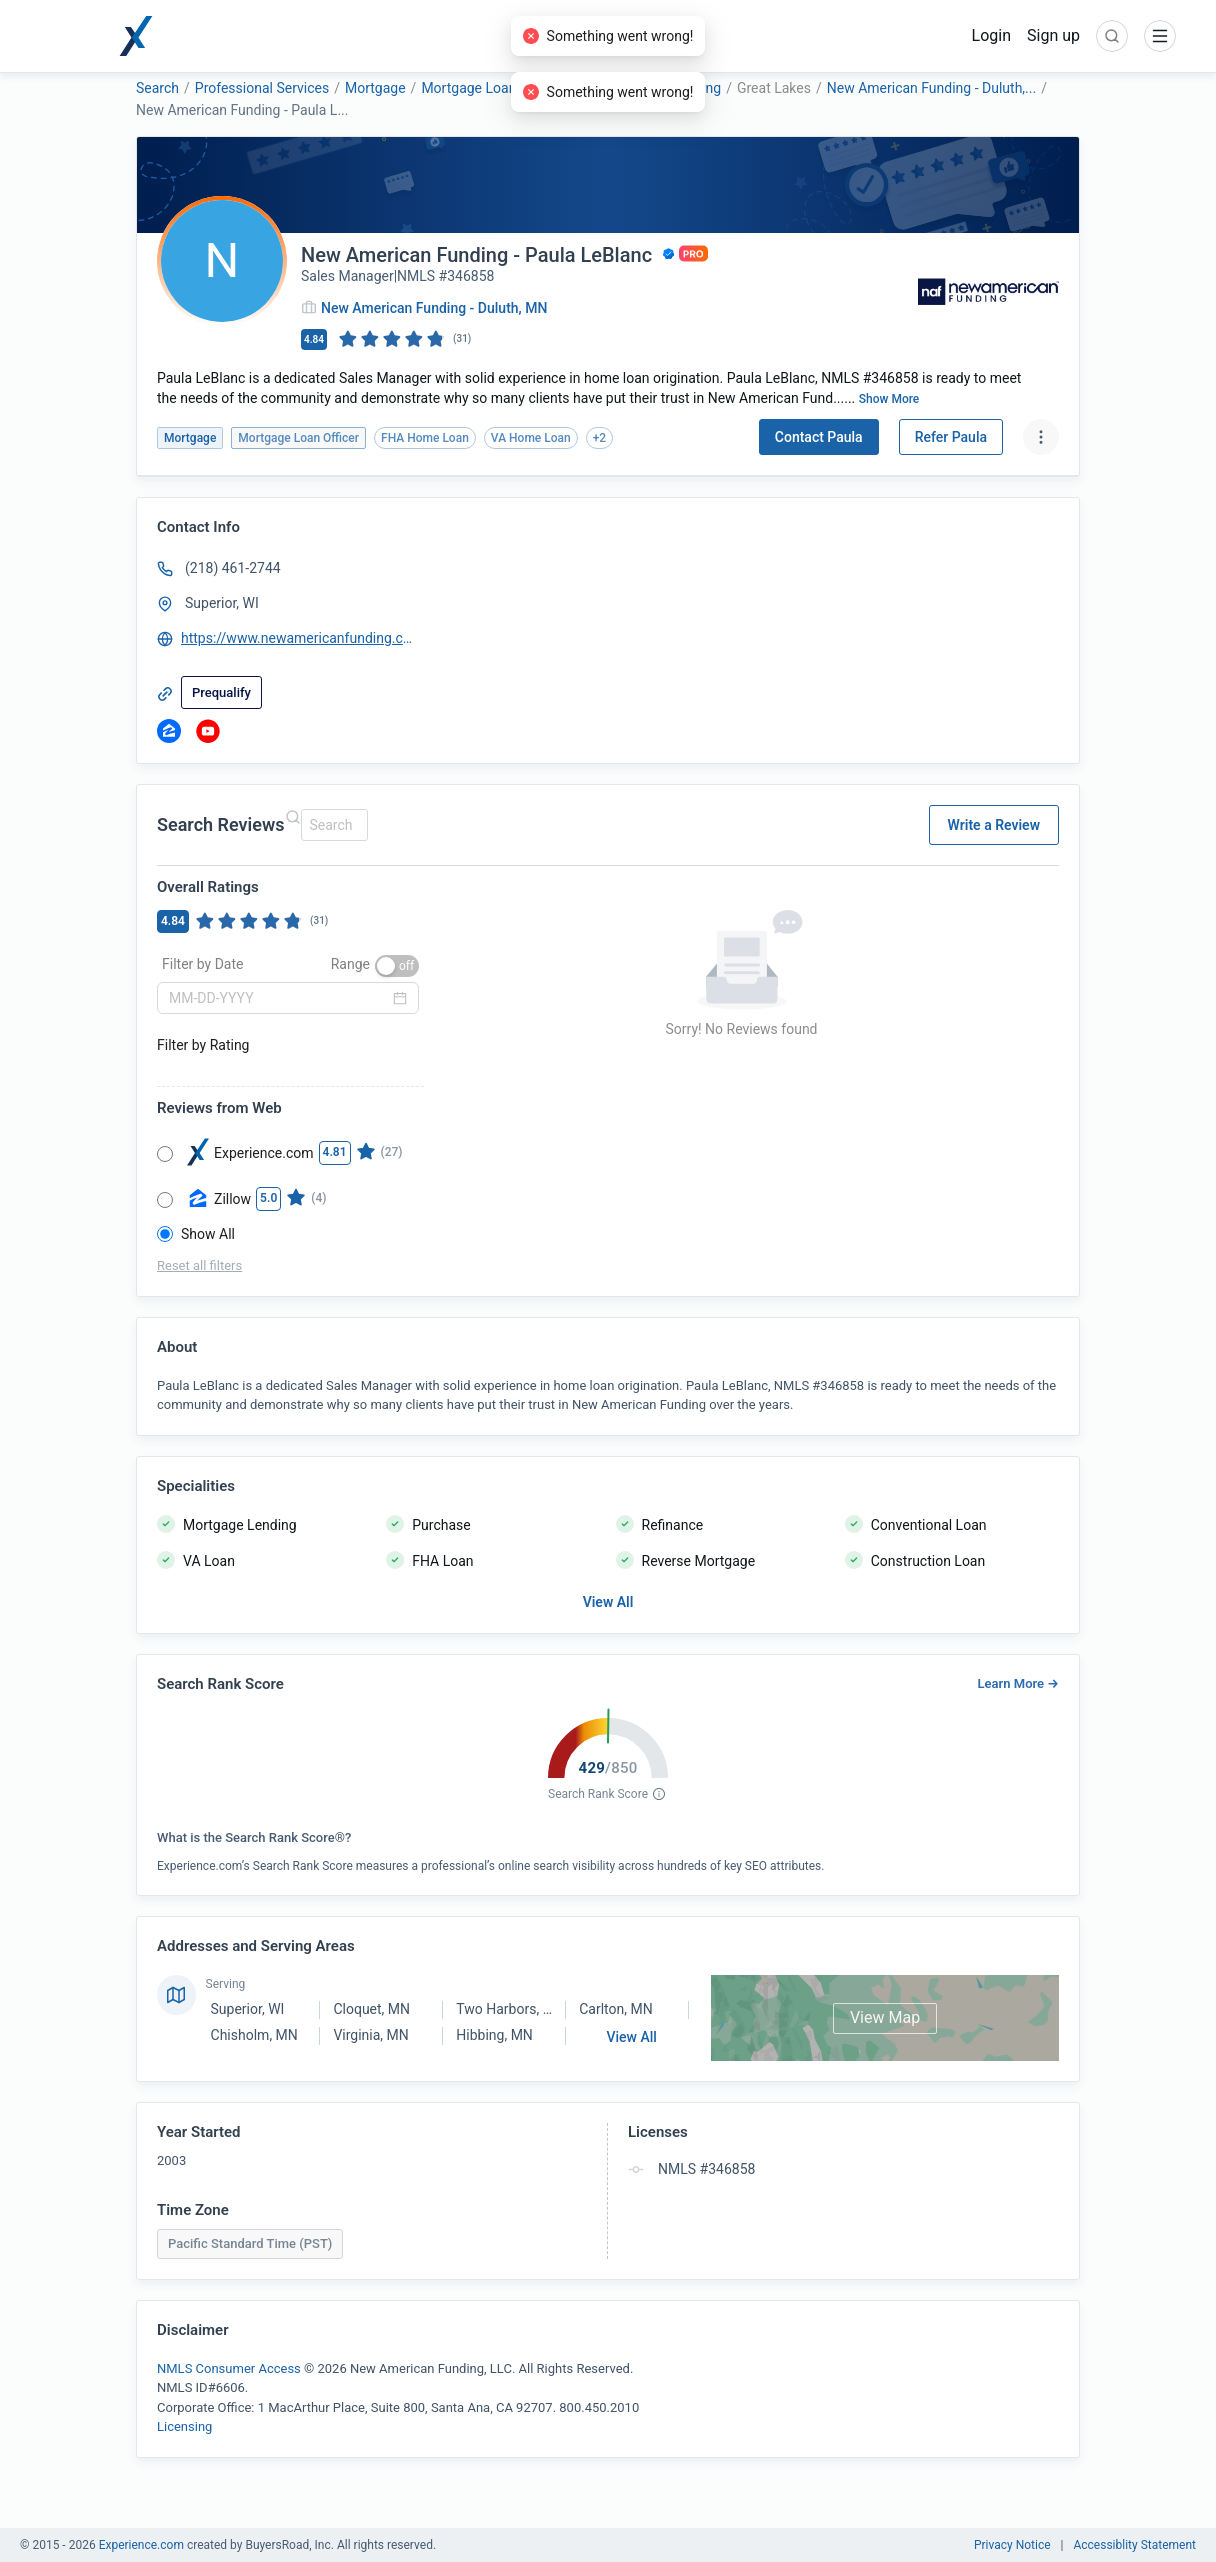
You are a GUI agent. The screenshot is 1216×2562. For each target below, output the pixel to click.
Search (157, 88)
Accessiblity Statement (1134, 2545)
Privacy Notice (1012, 2545)
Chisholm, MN (254, 2035)
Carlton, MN (615, 2009)
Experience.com (143, 2545)
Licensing (184, 2426)
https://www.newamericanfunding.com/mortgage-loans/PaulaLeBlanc (299, 638)
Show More (889, 399)
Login (991, 35)
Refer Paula (951, 437)
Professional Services (262, 88)
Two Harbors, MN (510, 2009)
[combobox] (331, 825)
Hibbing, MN (494, 2035)
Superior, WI (248, 2009)
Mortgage (375, 88)
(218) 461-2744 (233, 568)
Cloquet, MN (371, 2009)
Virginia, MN (370, 2035)
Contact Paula (819, 437)
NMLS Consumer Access (229, 2368)
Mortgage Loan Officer (491, 88)
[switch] (397, 966)
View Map (885, 2017)
